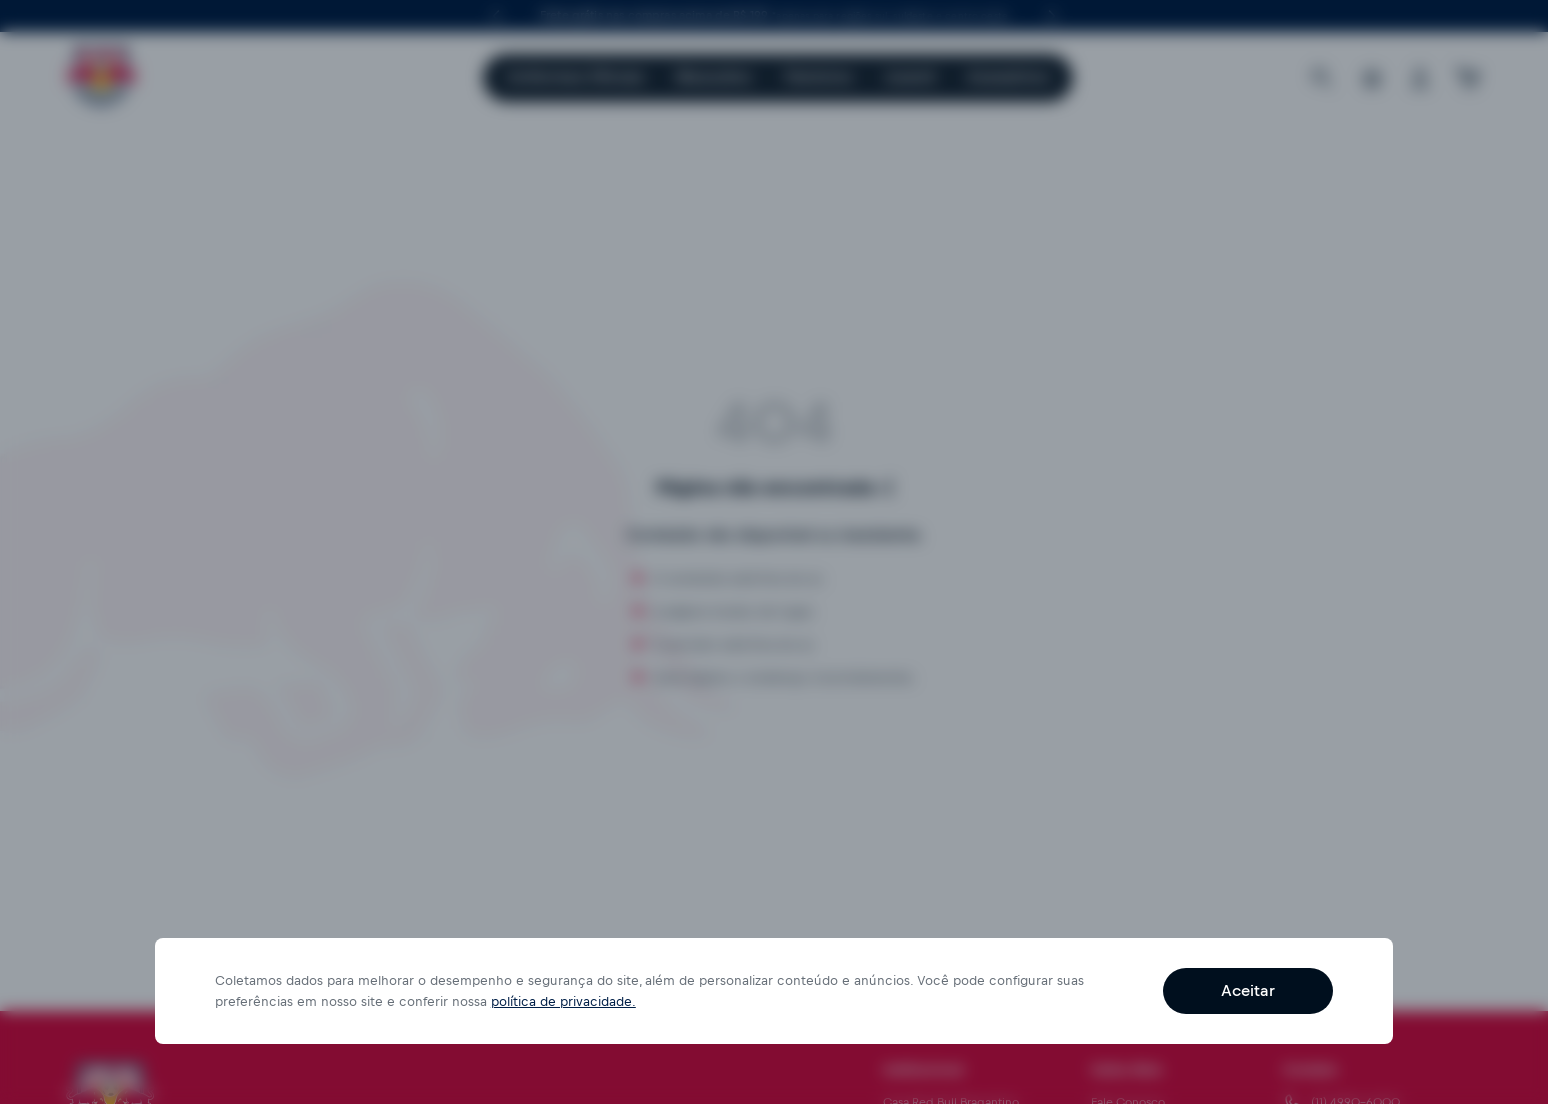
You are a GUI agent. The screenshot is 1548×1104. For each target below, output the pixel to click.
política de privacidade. (563, 1001)
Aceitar (1248, 990)
